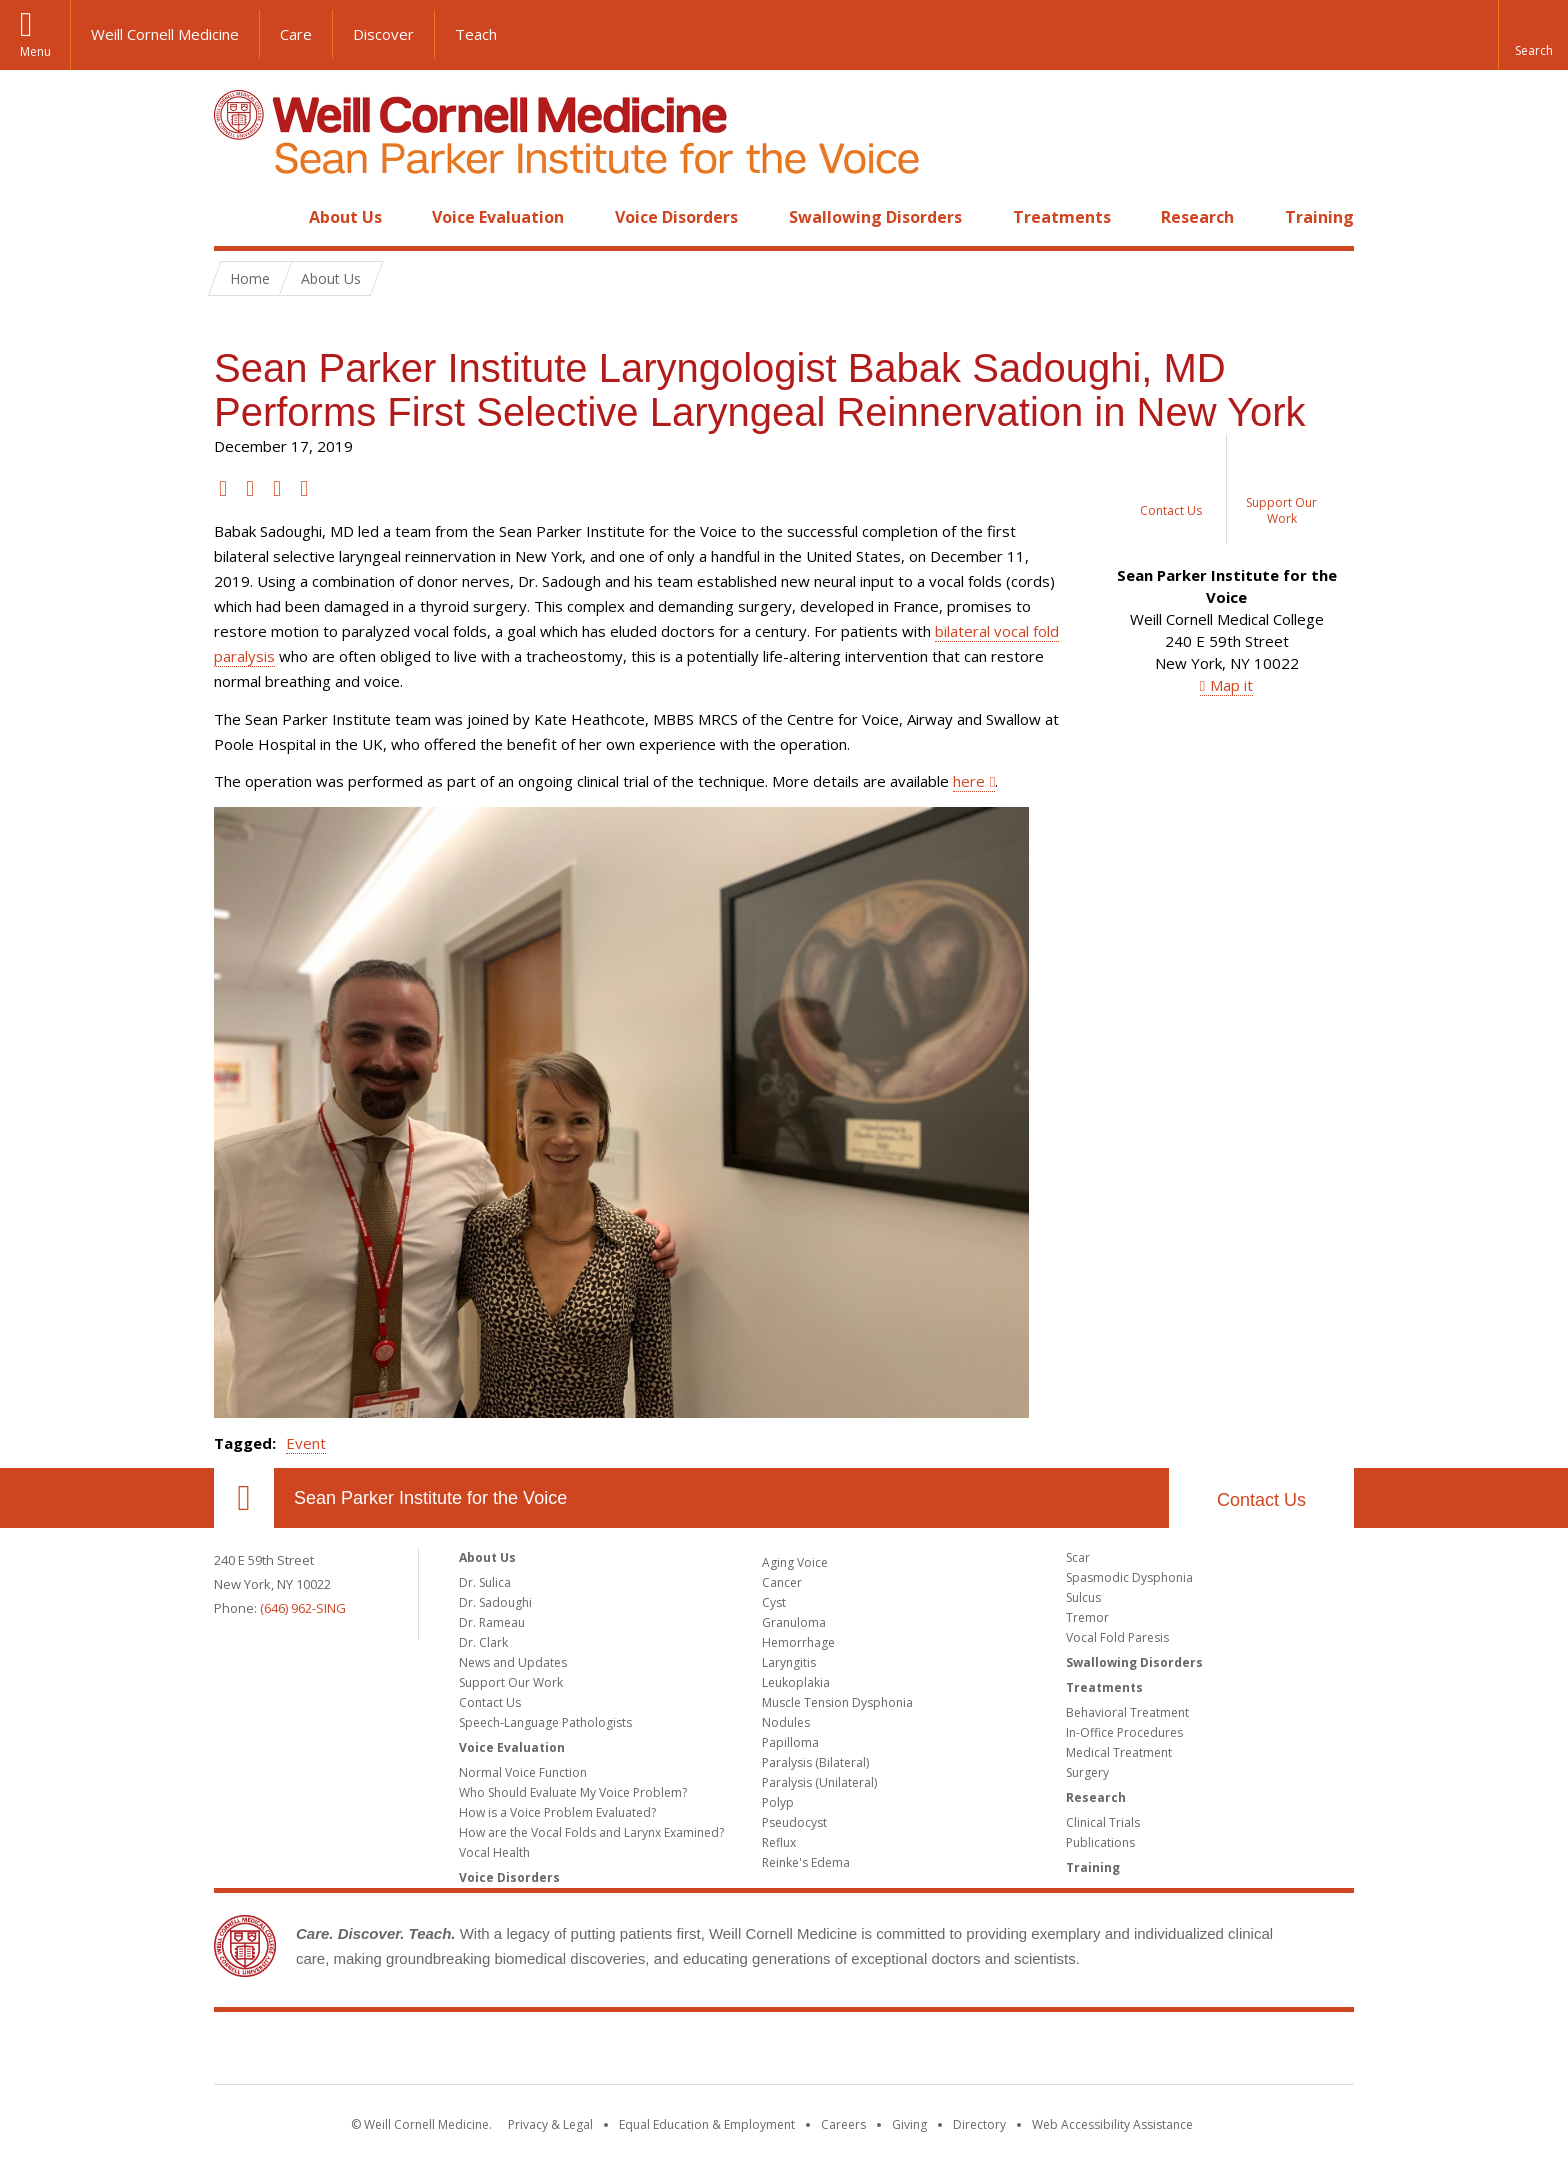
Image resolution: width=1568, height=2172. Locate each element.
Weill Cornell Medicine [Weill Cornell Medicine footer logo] (784, 2052)
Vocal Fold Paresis (1117, 1637)
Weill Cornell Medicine (165, 34)
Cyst (774, 1602)
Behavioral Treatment (1127, 1712)
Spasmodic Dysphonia (1129, 1577)
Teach (476, 34)
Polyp (778, 1802)
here (969, 781)
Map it (1231, 685)
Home (236, 217)
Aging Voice (795, 1562)
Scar (1078, 1557)
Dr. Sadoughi (495, 1602)
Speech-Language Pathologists (545, 1722)
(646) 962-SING (303, 1608)
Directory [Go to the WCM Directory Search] (979, 2124)
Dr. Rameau (492, 1622)
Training (1319, 217)
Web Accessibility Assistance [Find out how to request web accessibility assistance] (1112, 2124)
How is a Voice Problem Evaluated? (557, 1812)
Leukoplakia (796, 1682)
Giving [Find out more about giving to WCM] (909, 2124)
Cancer (782, 1582)
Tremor (1087, 1617)
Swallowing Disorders (875, 217)
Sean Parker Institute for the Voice (430, 1498)
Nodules (786, 1722)
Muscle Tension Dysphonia (837, 1702)
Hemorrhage (798, 1642)
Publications (1100, 1842)
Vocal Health (494, 1852)
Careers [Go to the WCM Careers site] (843, 2124)
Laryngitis (789, 1662)
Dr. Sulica (485, 1582)
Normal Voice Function (523, 1772)
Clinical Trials (1103, 1822)
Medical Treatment (1119, 1752)
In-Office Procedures (1124, 1732)
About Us (345, 217)
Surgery (1087, 1772)
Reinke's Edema (806, 1862)
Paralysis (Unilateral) (819, 1782)
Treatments (1062, 217)
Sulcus (1083, 1597)
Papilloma (790, 1742)
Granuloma (794, 1622)
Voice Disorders (676, 217)
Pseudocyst (794, 1822)
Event (306, 1443)
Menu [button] (35, 51)
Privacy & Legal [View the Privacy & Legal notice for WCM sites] (550, 2124)
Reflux (779, 1842)
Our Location (244, 1498)
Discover (383, 34)
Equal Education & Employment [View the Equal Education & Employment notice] (707, 2124)
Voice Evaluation (498, 217)
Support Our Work (511, 1682)
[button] (1533, 35)
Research (1197, 217)
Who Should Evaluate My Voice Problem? (573, 1792)
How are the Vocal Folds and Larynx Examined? (591, 1832)
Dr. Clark (483, 1642)
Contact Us (1261, 1500)
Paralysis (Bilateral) (815, 1762)
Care (296, 34)
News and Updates (513, 1662)
